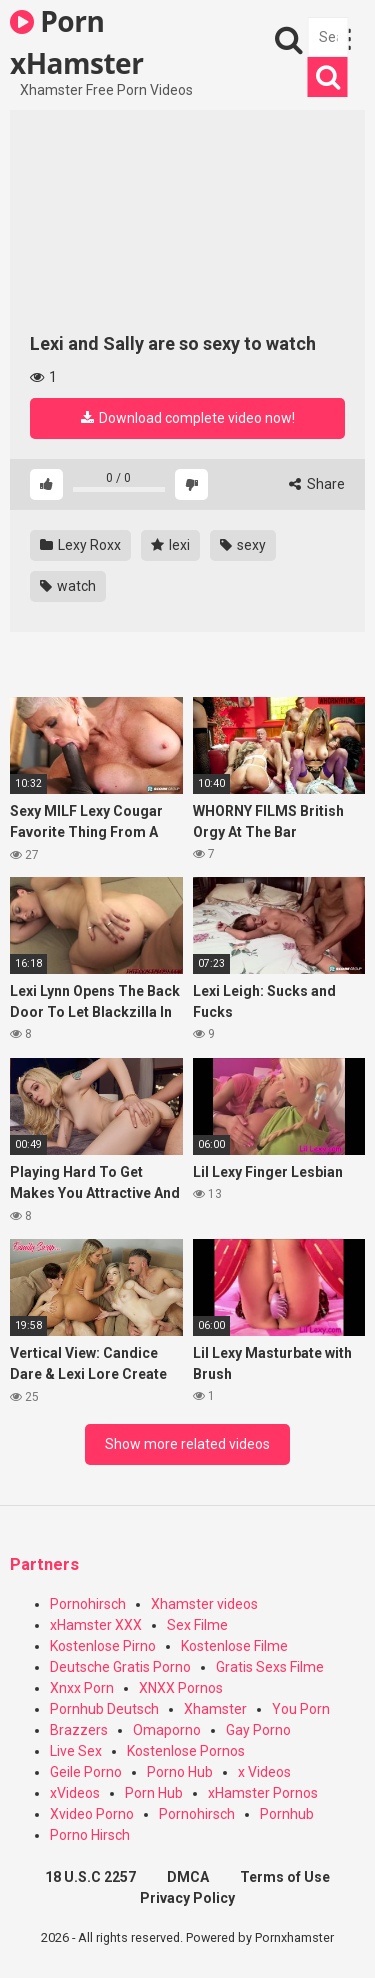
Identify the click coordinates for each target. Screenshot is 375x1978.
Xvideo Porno (92, 1814)
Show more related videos (187, 1444)
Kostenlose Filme (234, 1646)
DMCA (188, 1877)
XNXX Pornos (181, 1688)
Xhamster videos (204, 1604)
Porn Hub (154, 1793)
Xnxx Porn (82, 1688)
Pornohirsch (88, 1604)
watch (68, 586)
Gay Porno (258, 1730)
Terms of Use (285, 1877)
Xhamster (215, 1709)
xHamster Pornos (263, 1793)
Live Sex (76, 1751)
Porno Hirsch (90, 1835)
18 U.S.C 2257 (90, 1877)
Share (317, 484)
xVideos (75, 1793)
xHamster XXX (96, 1625)
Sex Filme (197, 1625)
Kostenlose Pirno (103, 1646)
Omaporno (167, 1730)
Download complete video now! (188, 418)
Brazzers (79, 1730)
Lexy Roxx (80, 545)
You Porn (301, 1709)
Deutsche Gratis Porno (120, 1667)
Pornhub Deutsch (104, 1709)
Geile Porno (86, 1772)
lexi (170, 545)
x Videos (264, 1772)
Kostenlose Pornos (186, 1751)
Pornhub (287, 1814)
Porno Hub (180, 1772)
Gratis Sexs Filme (270, 1667)
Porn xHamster (76, 41)
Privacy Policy (187, 1898)
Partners (44, 1564)
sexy (243, 545)
